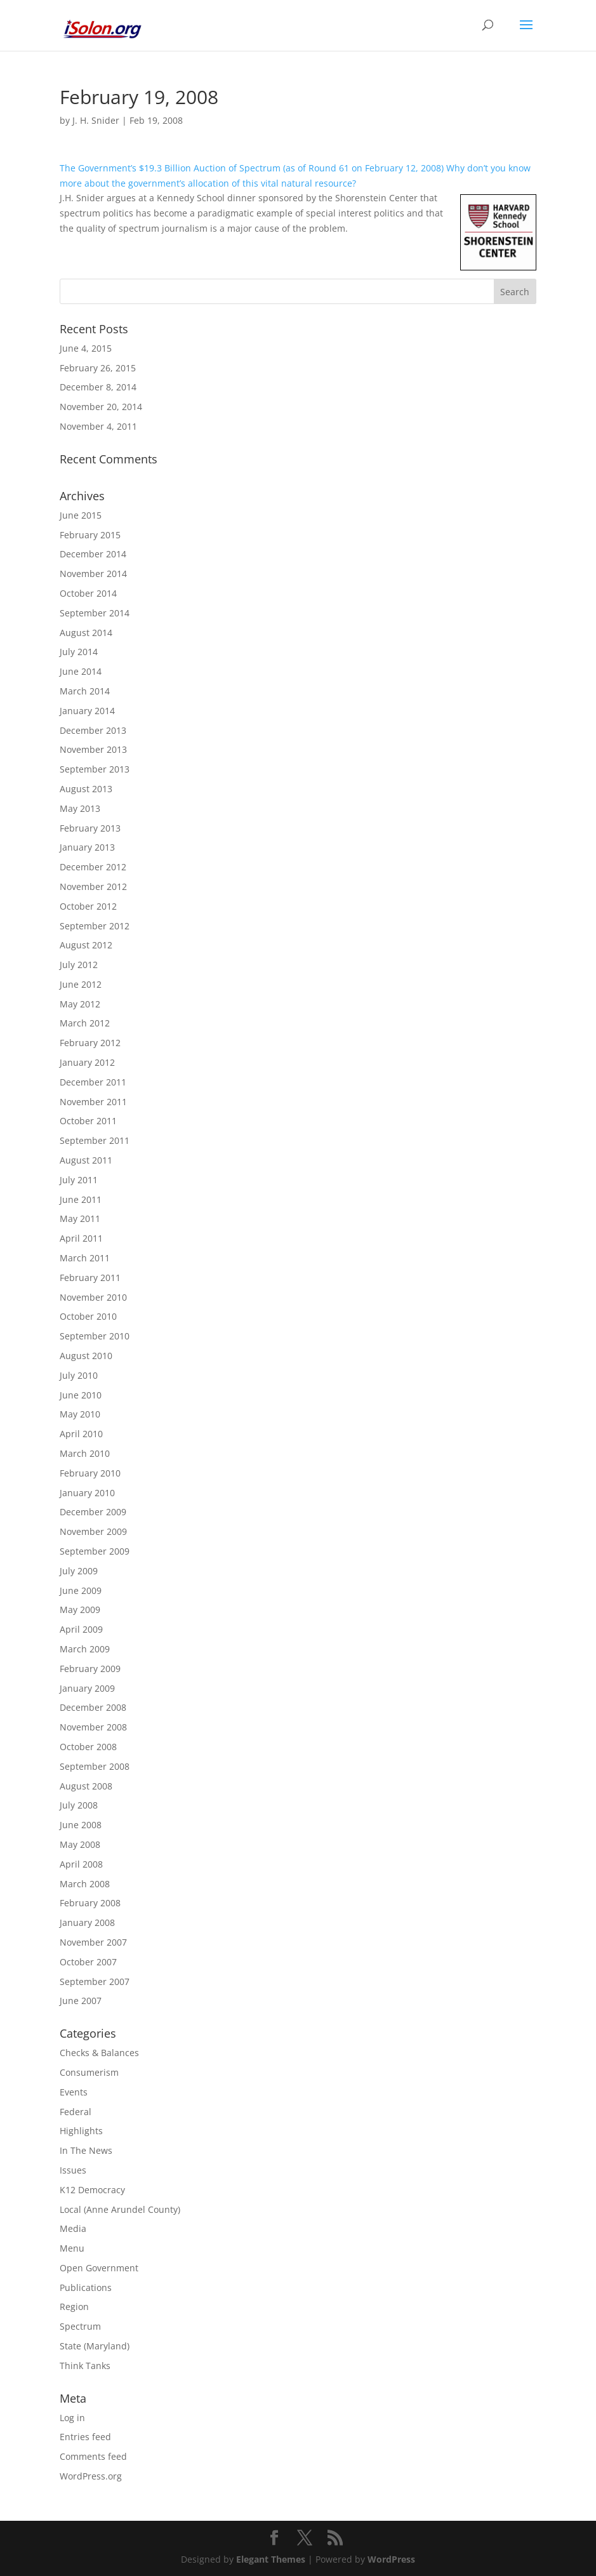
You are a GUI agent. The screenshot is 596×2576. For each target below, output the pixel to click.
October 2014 (88, 593)
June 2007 (81, 2001)
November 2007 (93, 1942)
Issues (73, 2170)
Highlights (81, 2131)
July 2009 (79, 1571)
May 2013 (80, 808)
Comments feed (93, 2456)
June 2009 (81, 1590)
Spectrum (80, 2326)
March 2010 (85, 1453)
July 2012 (79, 965)
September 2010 (94, 1336)
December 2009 (93, 1512)
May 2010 (80, 1414)
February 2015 (90, 535)
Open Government (99, 2268)
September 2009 (94, 1551)
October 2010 (88, 1316)
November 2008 (93, 1727)
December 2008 (93, 1707)
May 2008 (80, 1844)
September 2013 (94, 769)
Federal (75, 2112)
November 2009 (93, 1531)
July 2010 (79, 1375)
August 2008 (86, 1786)
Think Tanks (85, 2366)
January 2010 (87, 1493)
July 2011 (79, 1180)
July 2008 (79, 1805)
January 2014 (87, 711)
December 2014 (93, 554)
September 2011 (94, 1140)
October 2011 (88, 1121)
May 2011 (80, 1218)
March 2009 (85, 1649)
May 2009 (80, 1609)
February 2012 (90, 1043)
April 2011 (81, 1238)
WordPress (391, 2559)
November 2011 (93, 1102)
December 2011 (93, 1082)
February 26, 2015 (98, 368)
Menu (72, 2248)
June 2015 (81, 515)
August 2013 (86, 789)
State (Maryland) (94, 2346)
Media (73, 2228)
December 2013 (93, 730)
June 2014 (81, 671)
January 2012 (87, 1062)
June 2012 (81, 984)
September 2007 (94, 1981)
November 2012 (93, 886)
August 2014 (86, 633)
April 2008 (81, 1864)
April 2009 (81, 1629)
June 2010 (81, 1395)
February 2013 (90, 828)
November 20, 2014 (101, 407)
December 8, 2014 (98, 387)
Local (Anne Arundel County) (120, 2209)
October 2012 (88, 906)
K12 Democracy (92, 2190)
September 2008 (94, 1766)
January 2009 (87, 1688)
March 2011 (85, 1258)
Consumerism (89, 2072)
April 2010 (81, 1434)
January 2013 (87, 847)
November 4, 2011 (98, 426)
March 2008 (85, 1884)
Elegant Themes (270, 2559)
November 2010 (93, 1297)
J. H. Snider (95, 120)
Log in (72, 2418)
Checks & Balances (99, 2053)
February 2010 (90, 1473)
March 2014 (85, 691)
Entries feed (85, 2437)
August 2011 (86, 1160)
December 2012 (93, 867)
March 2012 (85, 1023)
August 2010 (86, 1356)
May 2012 (80, 1004)
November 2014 (93, 574)
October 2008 (88, 1747)
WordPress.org (91, 2476)
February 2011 (90, 1277)
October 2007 (88, 1962)
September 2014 (94, 613)
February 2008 (90, 1903)
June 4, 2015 (86, 348)
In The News (86, 2150)
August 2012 (86, 945)
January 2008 (87, 1922)
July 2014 (79, 652)
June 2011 (81, 1199)
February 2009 (90, 1669)
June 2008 (81, 1825)
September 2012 (94, 926)
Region (74, 2306)
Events (74, 2092)
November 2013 (93, 749)
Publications (86, 2287)
